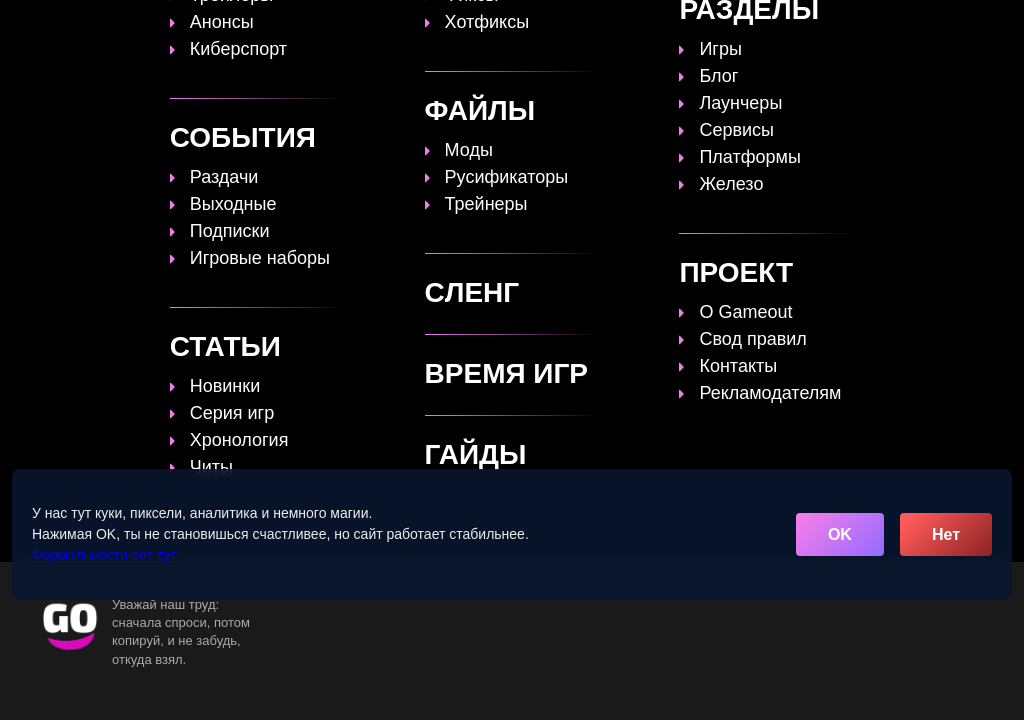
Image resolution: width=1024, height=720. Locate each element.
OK (840, 534)
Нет (946, 534)
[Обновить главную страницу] (135, 27)
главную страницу (887, 315)
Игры (834, 27)
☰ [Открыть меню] (997, 26)
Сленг (763, 27)
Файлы (686, 27)
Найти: (25, 383)
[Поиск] (961, 25)
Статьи (496, 27)
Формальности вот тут (104, 555)
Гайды (416, 27)
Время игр (591, 27)
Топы (343, 27)
